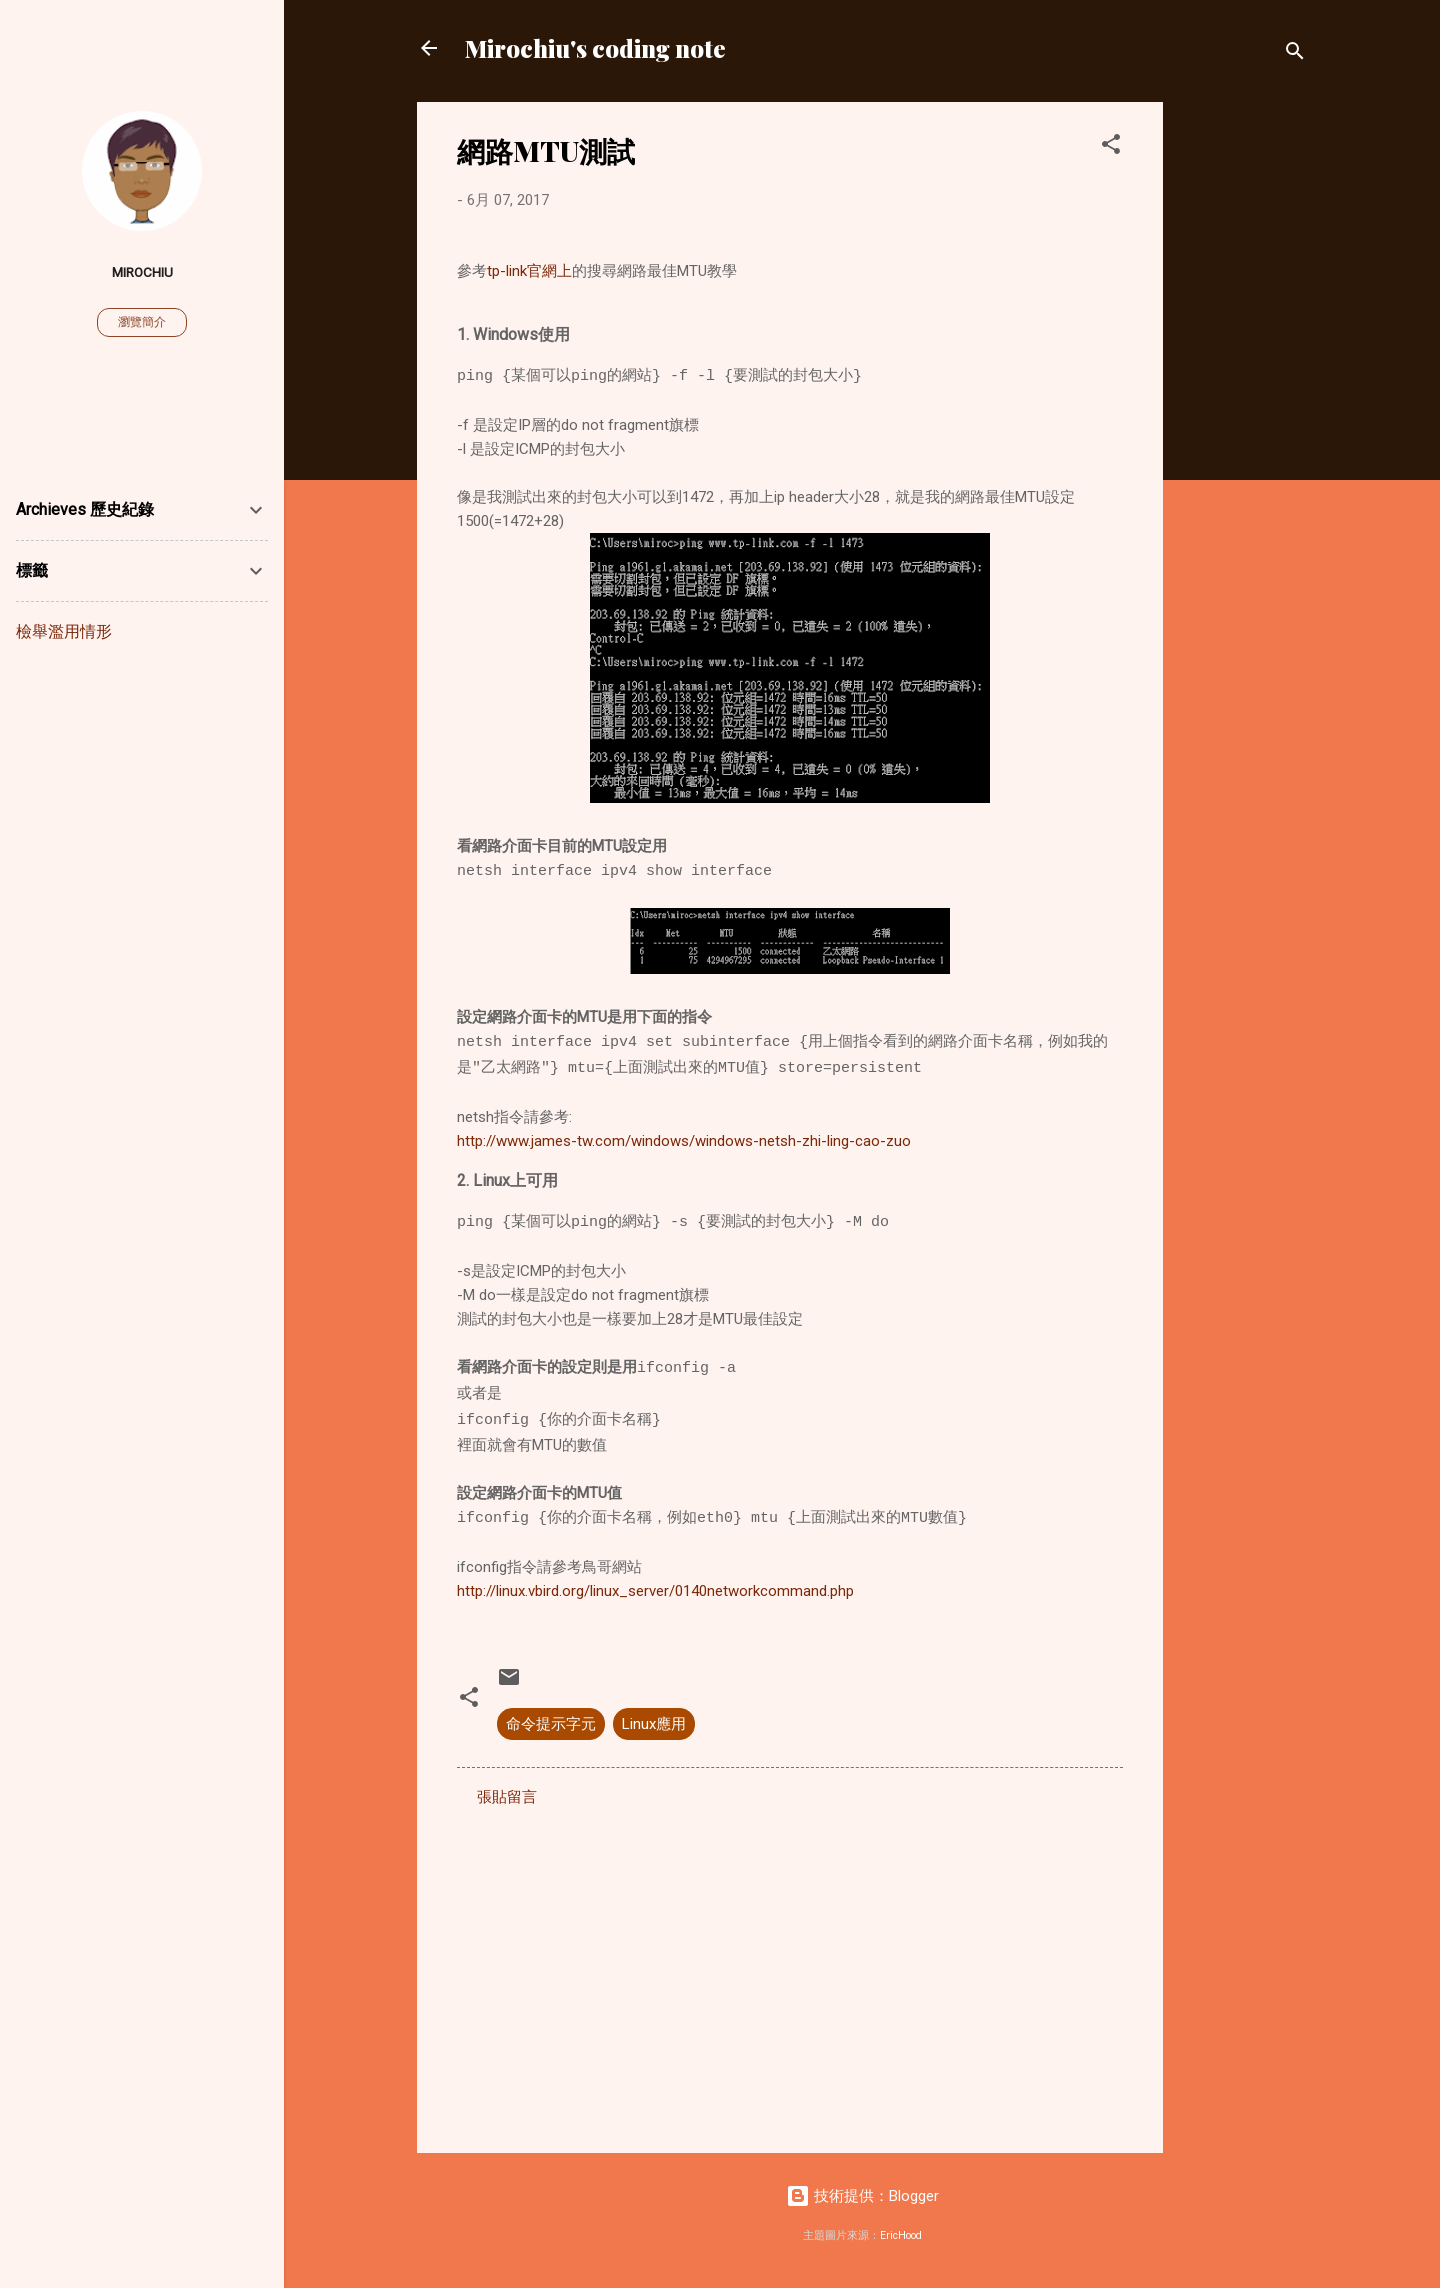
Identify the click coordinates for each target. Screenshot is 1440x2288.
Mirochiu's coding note (595, 48)
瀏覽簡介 (142, 322)
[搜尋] (1295, 54)
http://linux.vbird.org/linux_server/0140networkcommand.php (655, 1591)
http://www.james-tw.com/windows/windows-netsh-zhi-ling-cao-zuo (684, 1141)
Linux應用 (654, 1724)
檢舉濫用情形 (64, 631)
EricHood (901, 2235)
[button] (1111, 147)
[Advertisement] (1243, 402)
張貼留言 (507, 1797)
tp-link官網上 (529, 271)
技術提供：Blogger (862, 2196)
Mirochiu (142, 272)
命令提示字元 (551, 1724)
